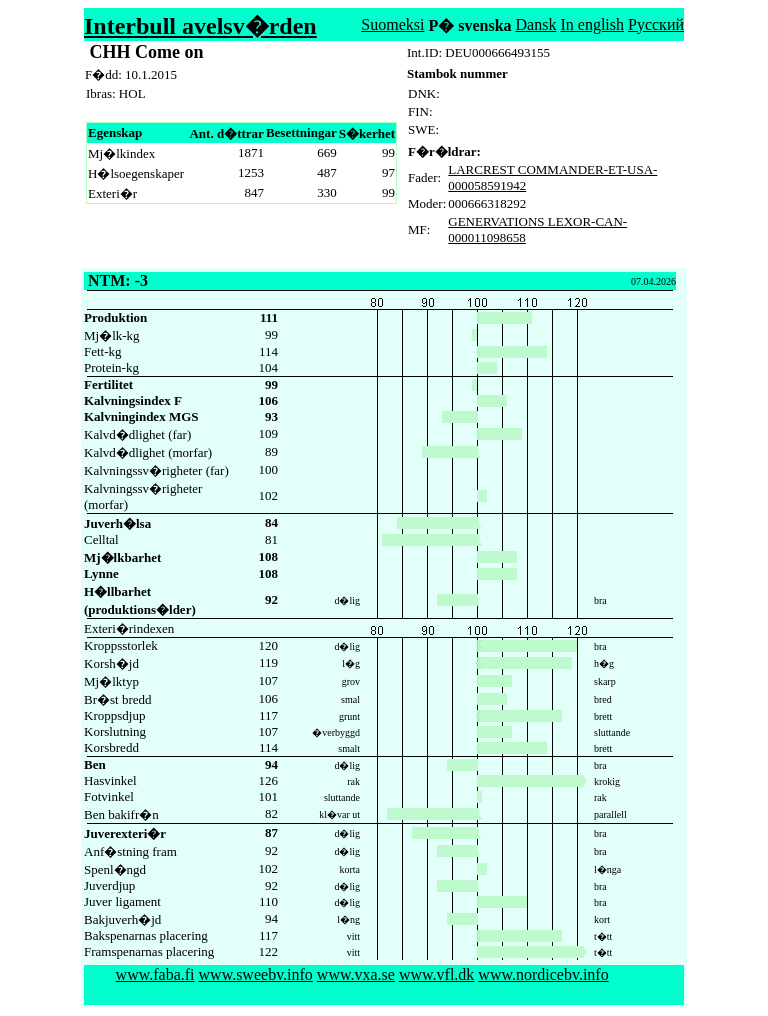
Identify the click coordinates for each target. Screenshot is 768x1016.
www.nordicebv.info (543, 974)
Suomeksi (392, 24)
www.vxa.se (356, 974)
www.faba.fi (155, 974)
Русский (656, 24)
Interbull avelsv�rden (200, 26)
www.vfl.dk (436, 974)
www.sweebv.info (256, 974)
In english (592, 24)
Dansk (536, 24)
